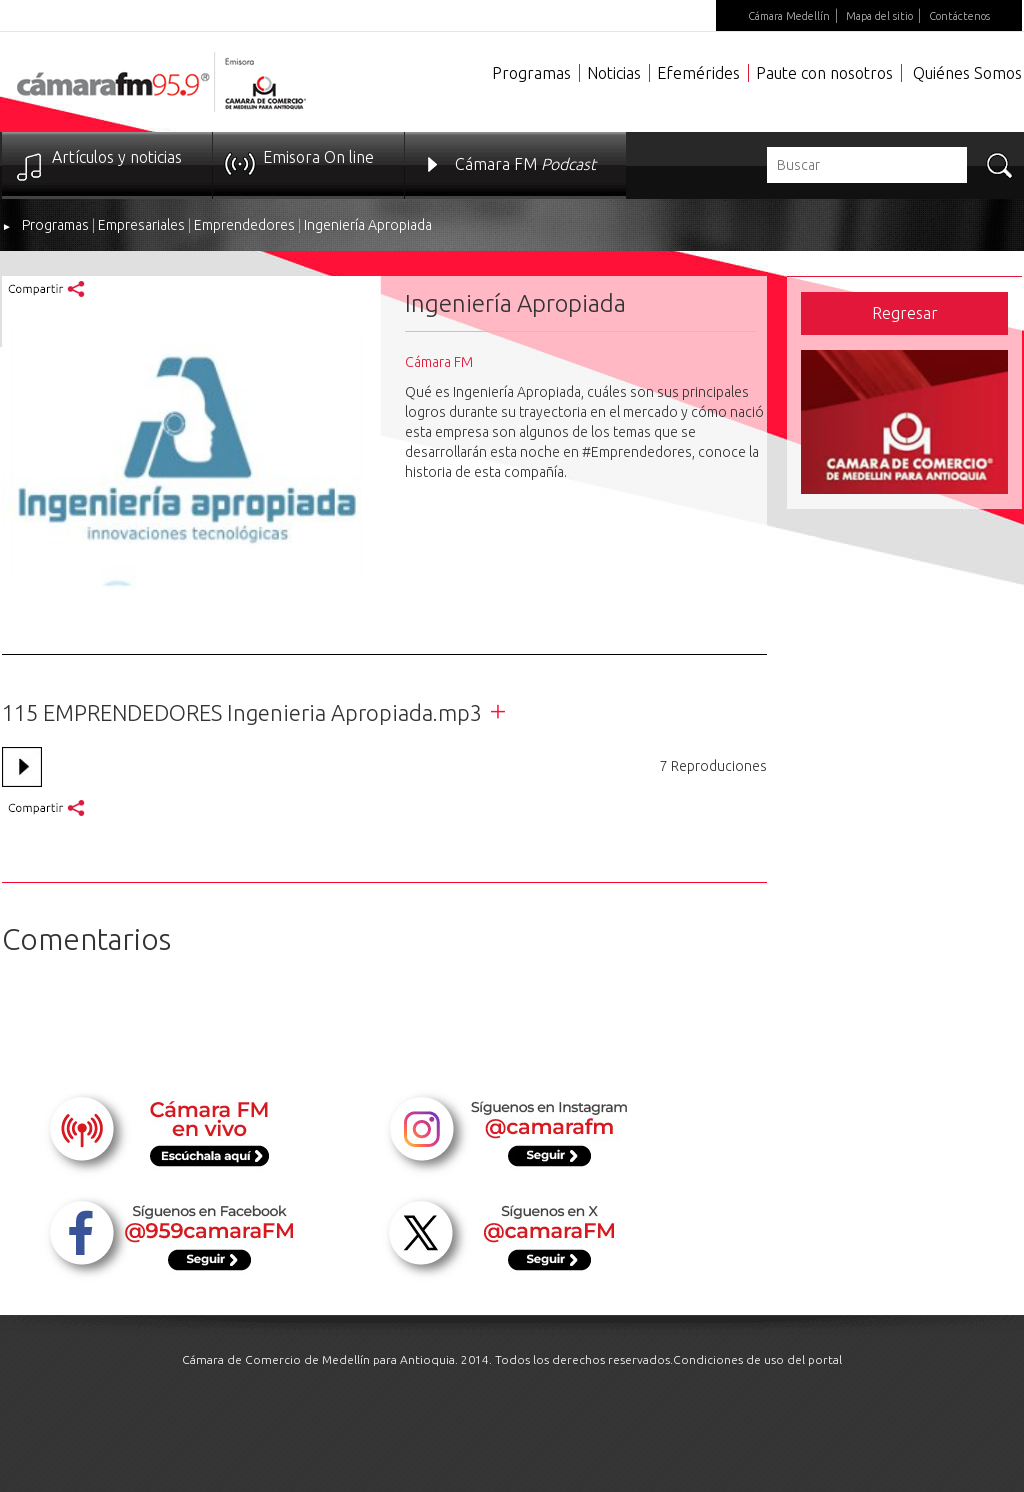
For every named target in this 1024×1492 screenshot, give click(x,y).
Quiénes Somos (967, 73)
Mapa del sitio (879, 16)
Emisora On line (318, 157)
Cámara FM (525, 164)
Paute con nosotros (824, 73)
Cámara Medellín (789, 16)
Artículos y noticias (117, 157)
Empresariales (141, 225)
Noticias (614, 73)
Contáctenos (959, 16)
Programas (531, 73)
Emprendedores (244, 225)
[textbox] (867, 165)
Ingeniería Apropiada (368, 225)
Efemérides (698, 73)
